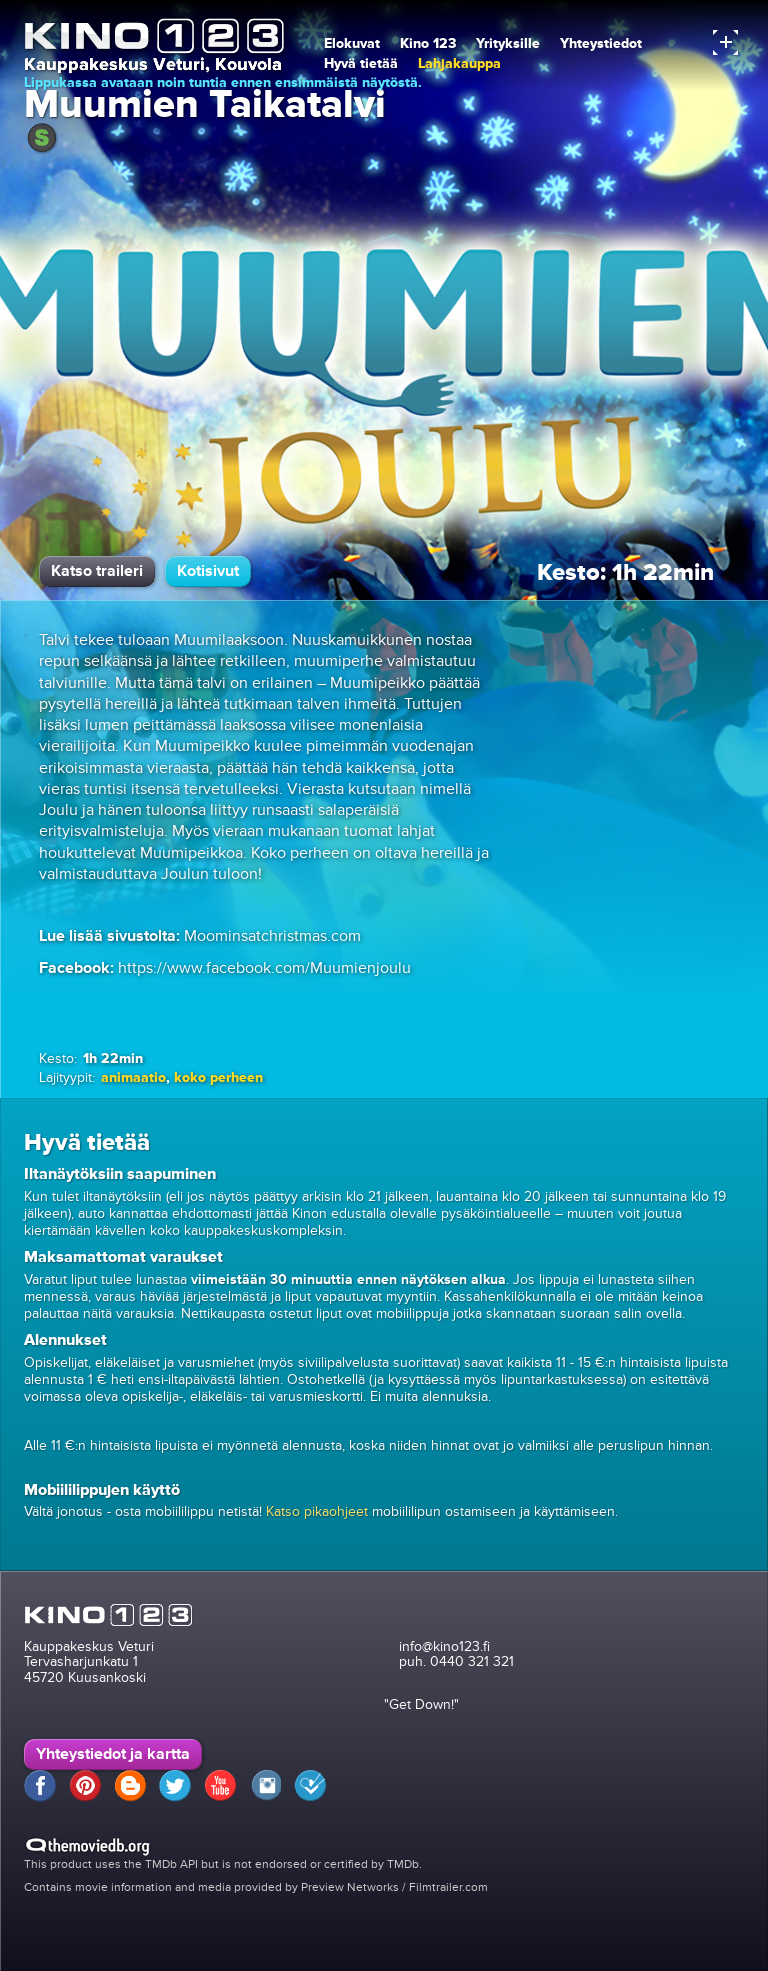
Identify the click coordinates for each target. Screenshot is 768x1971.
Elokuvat (352, 43)
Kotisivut (208, 571)
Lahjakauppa (459, 63)
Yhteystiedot (601, 43)
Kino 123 (428, 43)
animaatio (133, 1077)
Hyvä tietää (361, 63)
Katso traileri (97, 571)
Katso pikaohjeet (317, 1511)
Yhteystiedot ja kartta (113, 1754)
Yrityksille (508, 43)
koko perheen (218, 1077)
